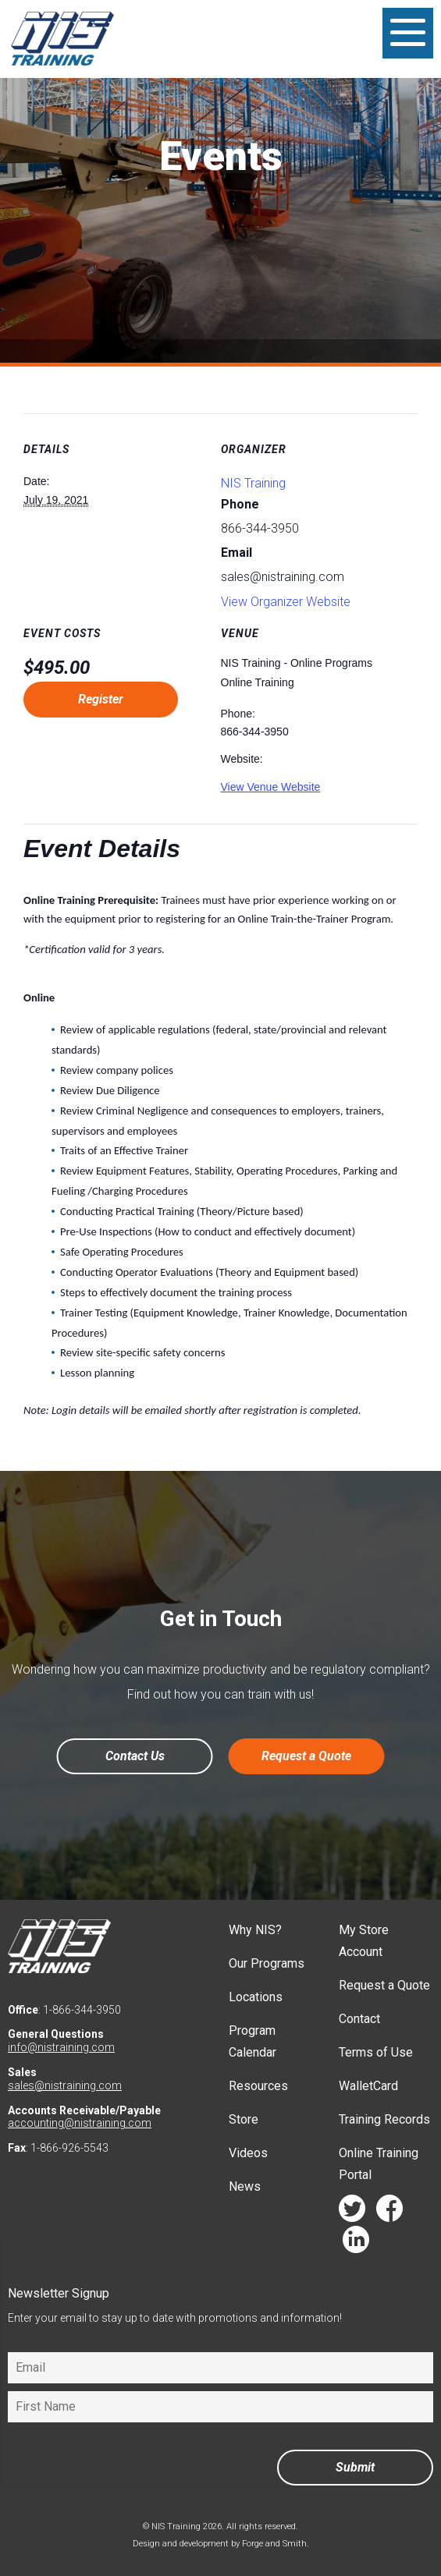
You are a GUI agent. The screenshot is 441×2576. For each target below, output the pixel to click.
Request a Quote (306, 1756)
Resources (258, 2085)
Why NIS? (255, 1929)
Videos (248, 2152)
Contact (359, 2018)
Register (100, 699)
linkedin (356, 2243)
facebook (389, 2212)
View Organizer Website (285, 601)
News (245, 2186)
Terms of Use (376, 2052)
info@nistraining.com (61, 2047)
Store (243, 2119)
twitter (352, 2212)
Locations (256, 1997)
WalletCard (368, 2085)
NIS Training (253, 483)
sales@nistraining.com (65, 2085)
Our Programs (266, 1963)
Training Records (384, 2119)
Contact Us (135, 1756)
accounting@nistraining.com (79, 2123)
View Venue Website (271, 787)
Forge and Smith (274, 2544)
